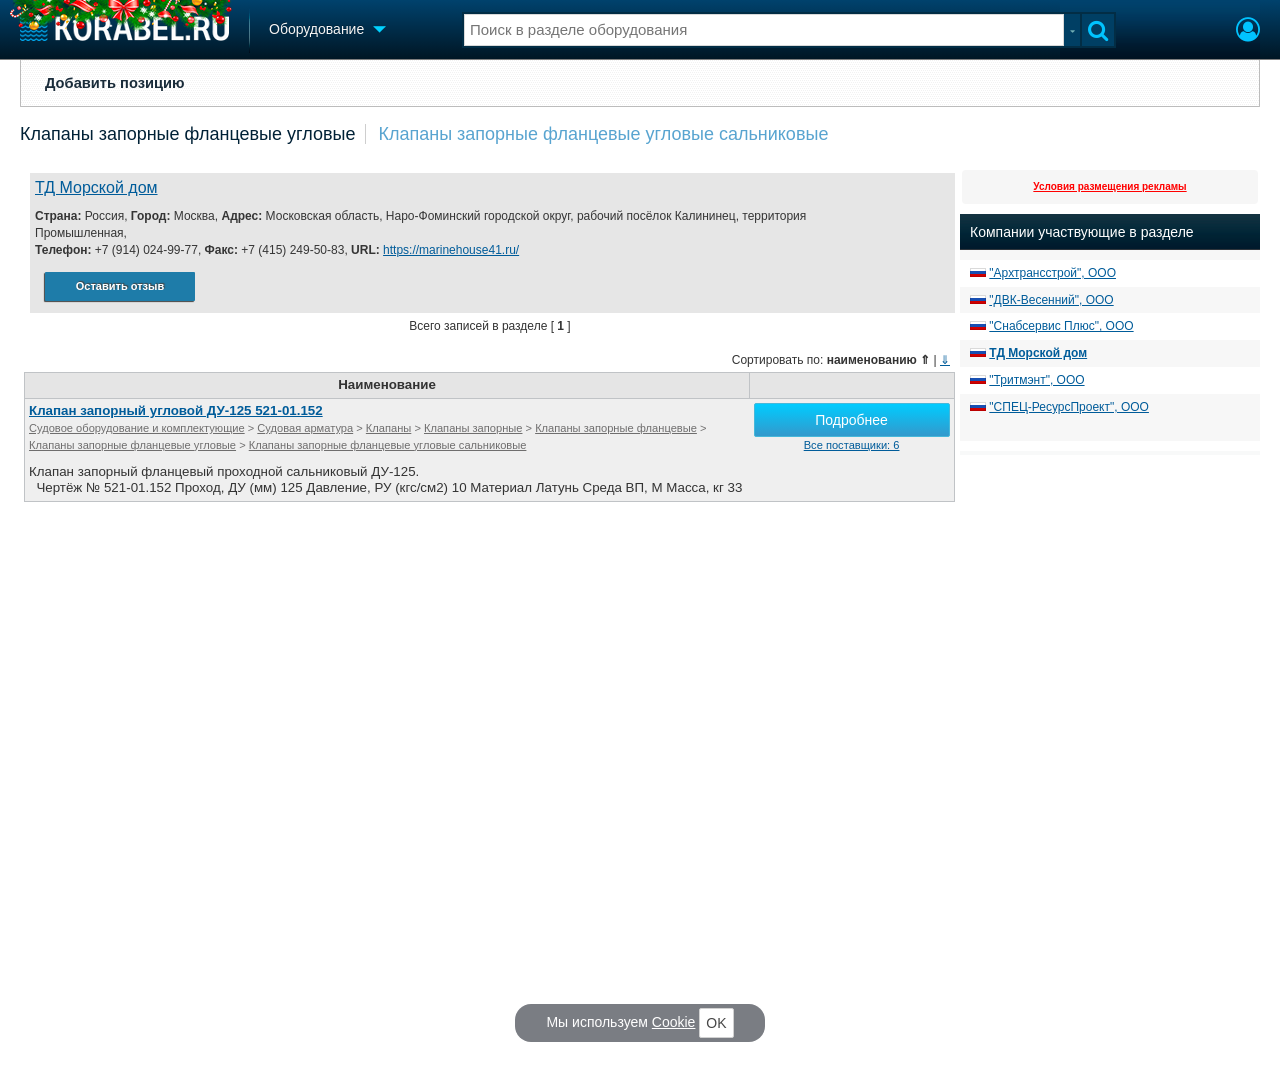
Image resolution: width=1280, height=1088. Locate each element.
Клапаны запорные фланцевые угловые (187, 134)
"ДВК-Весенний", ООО (1051, 300)
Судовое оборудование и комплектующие (137, 428)
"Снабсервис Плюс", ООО (1061, 326)
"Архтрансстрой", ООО (1052, 273)
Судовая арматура (305, 428)
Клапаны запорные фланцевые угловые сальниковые (603, 134)
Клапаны (388, 428)
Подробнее (851, 420)
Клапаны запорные (473, 428)
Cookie (674, 1022)
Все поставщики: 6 (852, 445)
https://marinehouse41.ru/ (451, 250)
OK (716, 1023)
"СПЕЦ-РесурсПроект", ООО (1069, 407)
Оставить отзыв (120, 286)
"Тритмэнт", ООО (1036, 380)
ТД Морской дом (96, 187)
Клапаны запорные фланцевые (616, 428)
